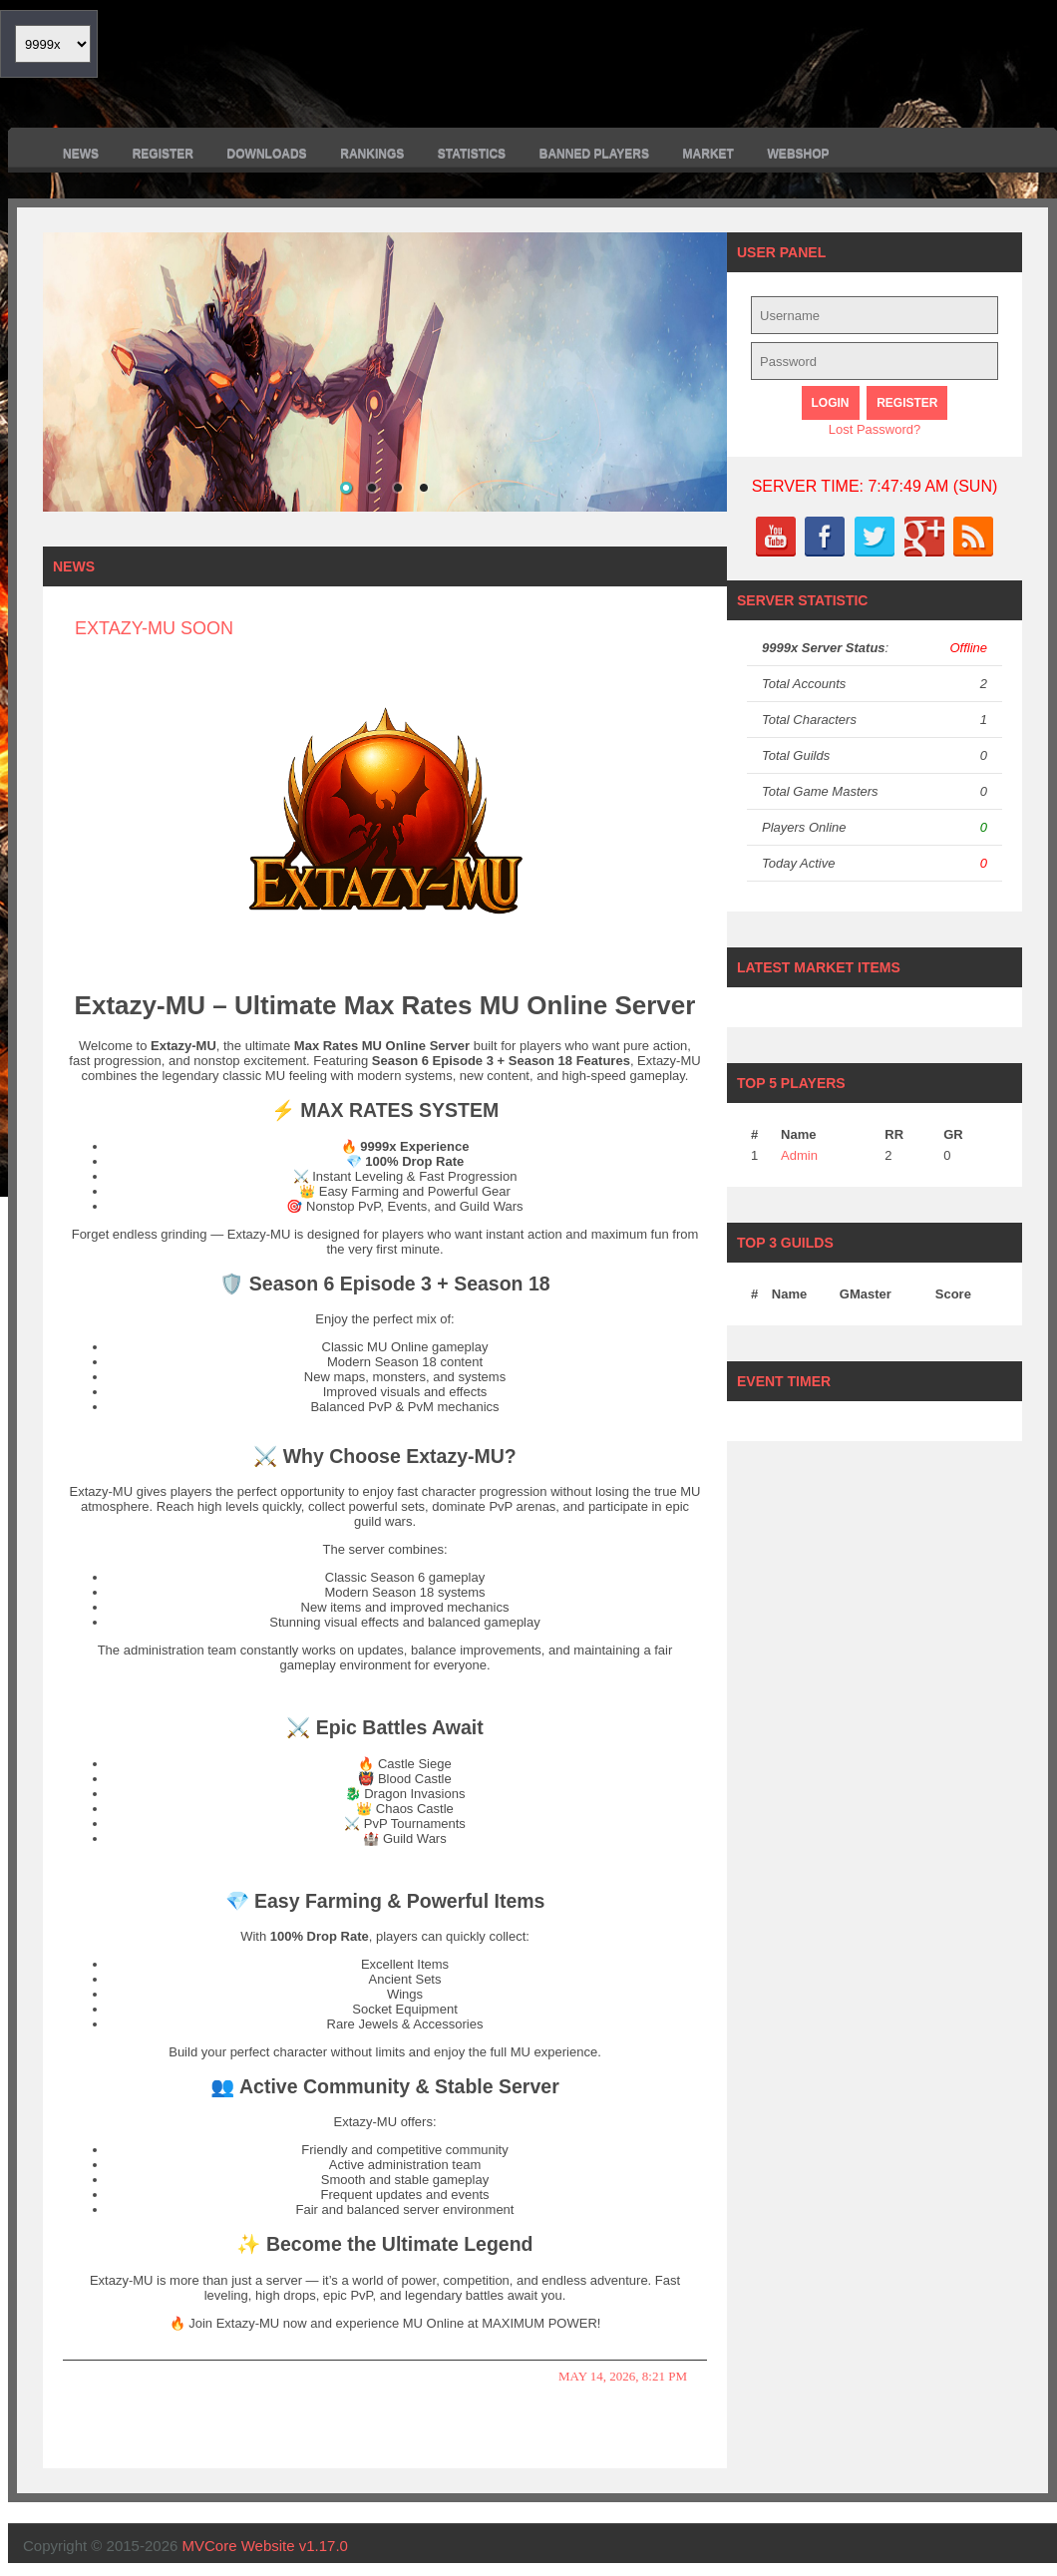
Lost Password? (875, 429)
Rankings (372, 154)
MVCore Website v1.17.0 (265, 2545)
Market (708, 154)
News (81, 154)
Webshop (799, 154)
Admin (799, 1155)
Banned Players (594, 154)
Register (163, 154)
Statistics (472, 154)
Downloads (267, 154)
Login (831, 403)
